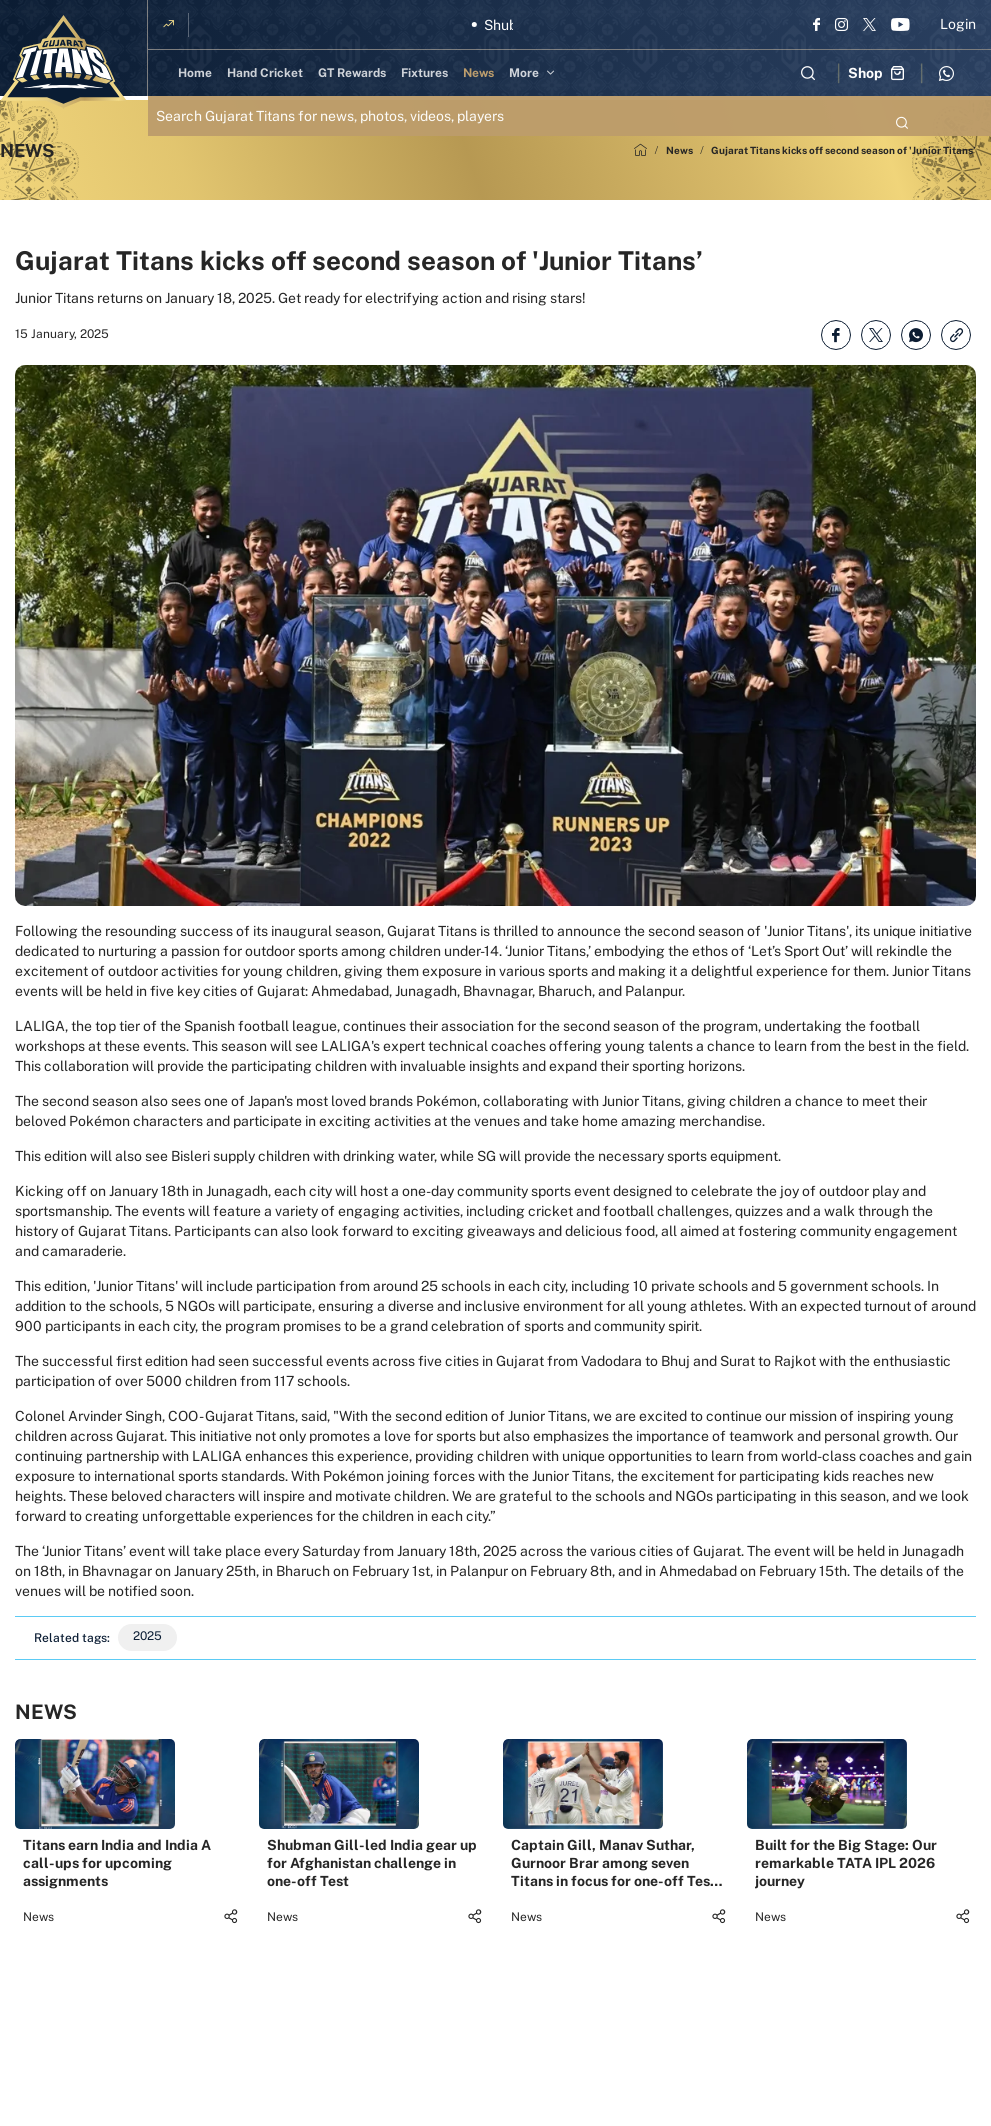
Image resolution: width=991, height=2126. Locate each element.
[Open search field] (808, 73)
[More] (535, 73)
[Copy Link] (956, 335)
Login (958, 24)
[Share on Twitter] (876, 335)
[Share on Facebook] (836, 335)
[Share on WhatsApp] (916, 335)
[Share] (230, 1961)
